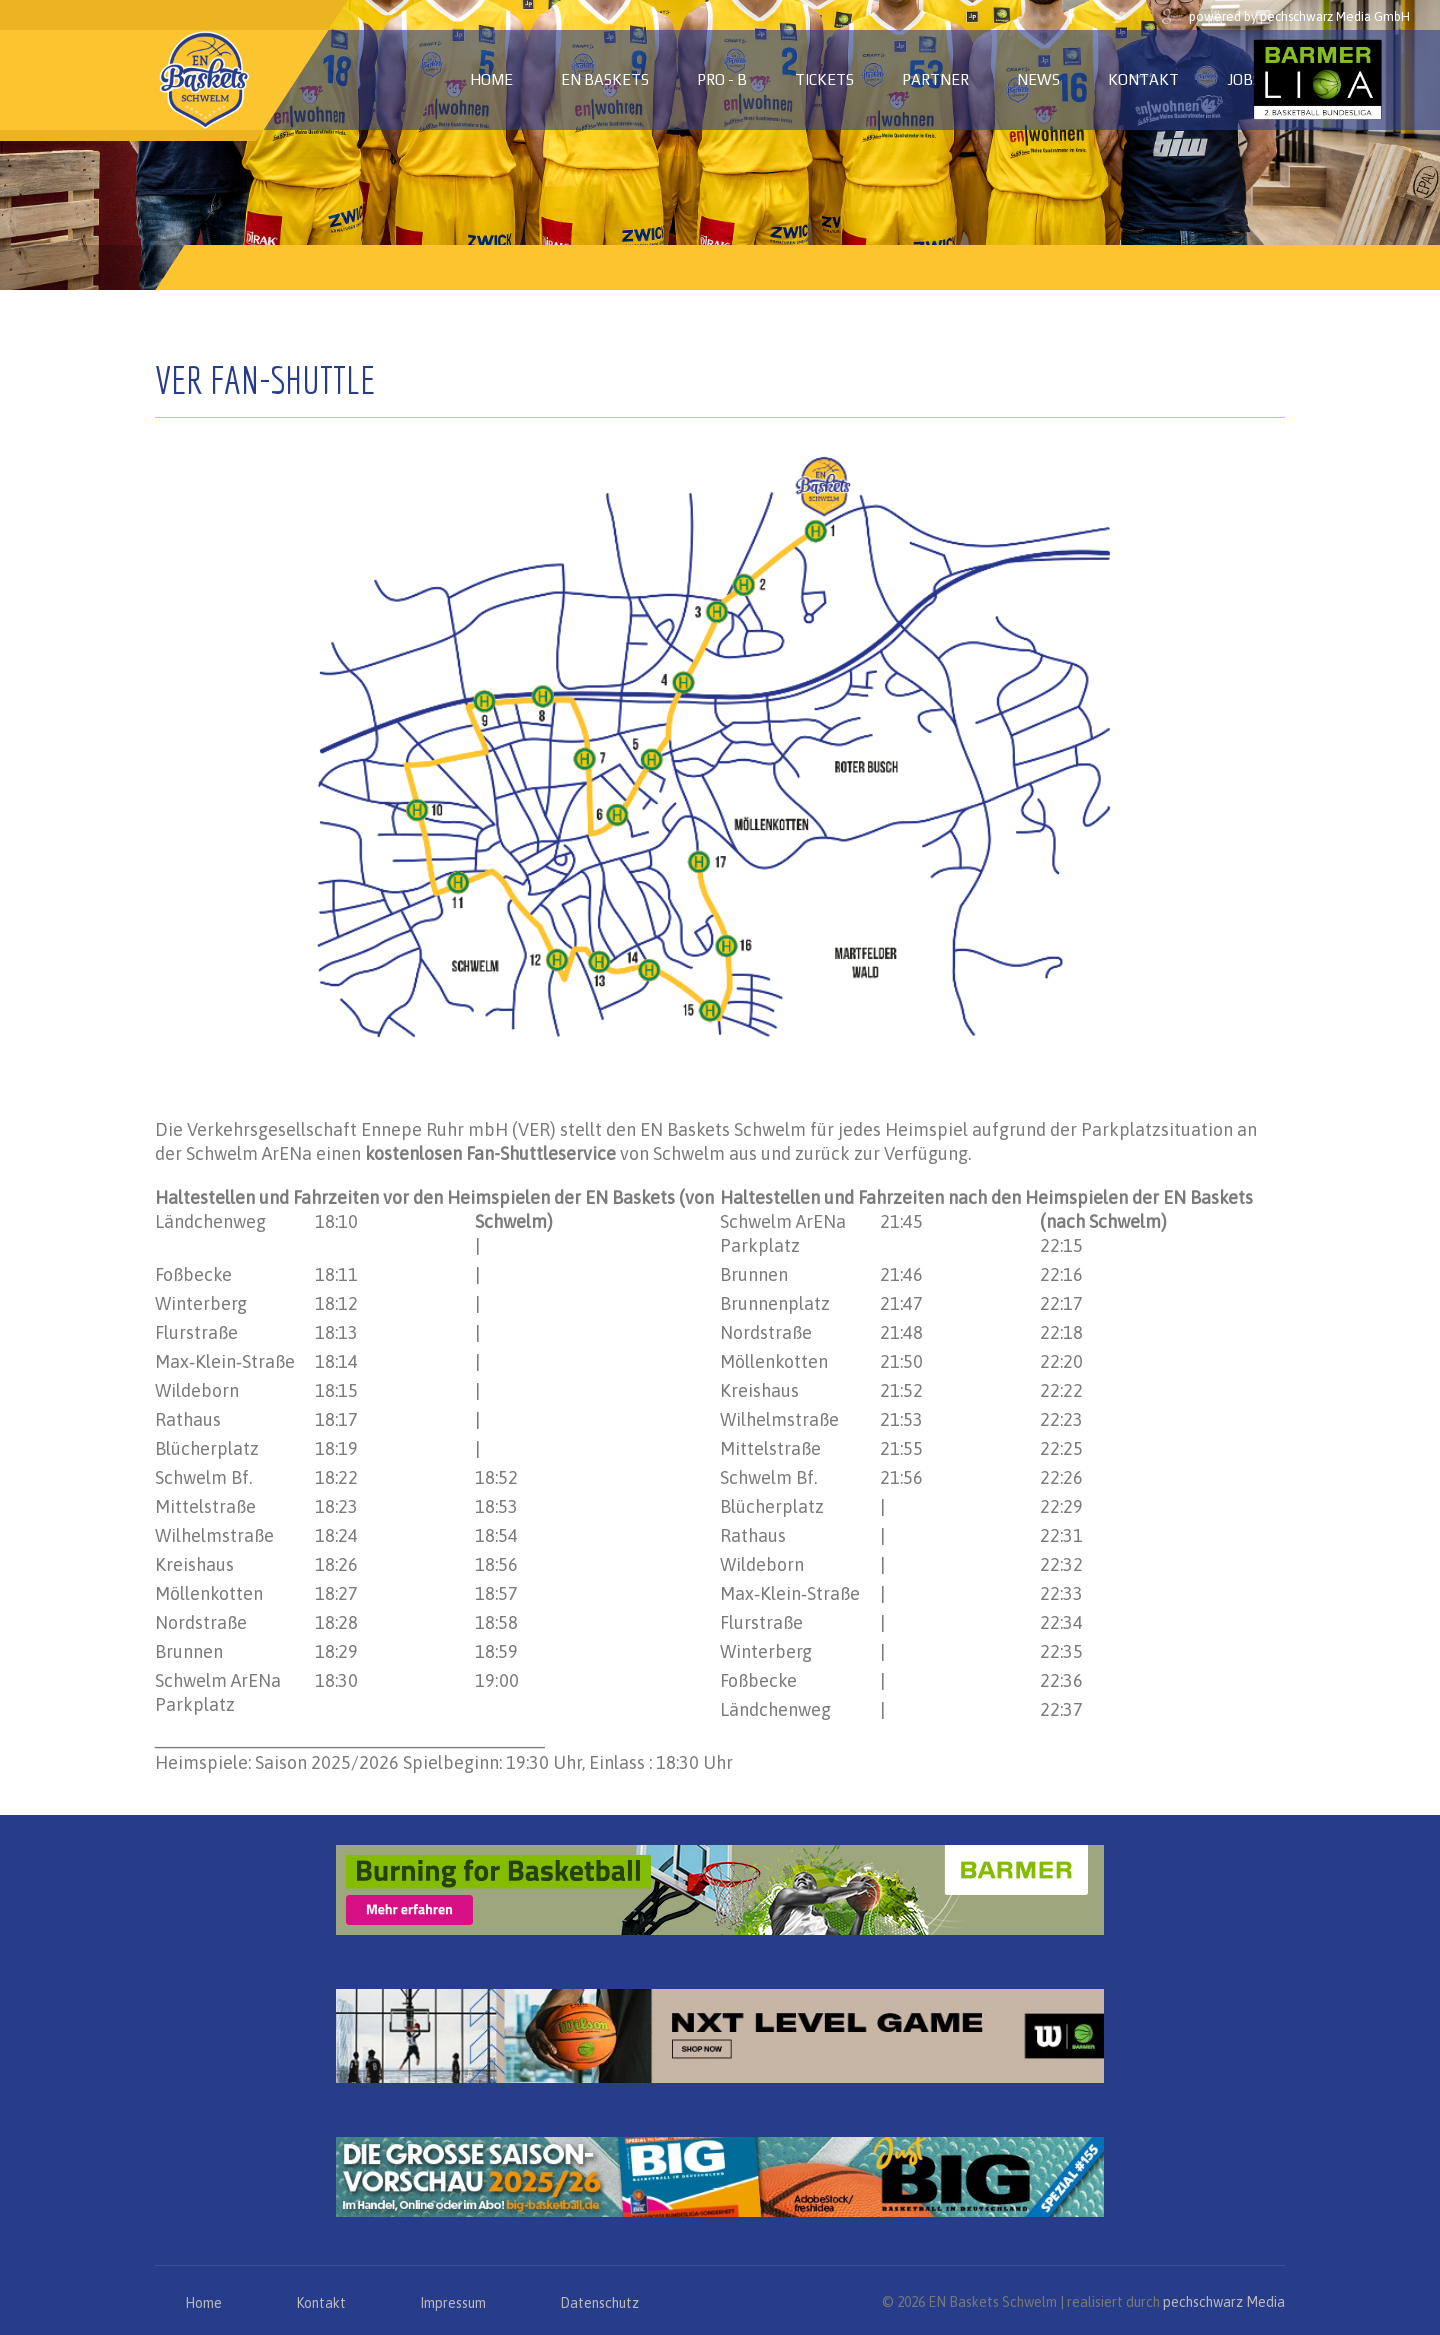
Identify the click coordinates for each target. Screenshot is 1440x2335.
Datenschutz (599, 2303)
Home (491, 79)
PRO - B (722, 79)
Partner (935, 79)
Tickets (824, 79)
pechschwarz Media (1224, 2302)
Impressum (453, 2303)
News (1038, 79)
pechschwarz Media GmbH (1335, 16)
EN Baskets (605, 79)
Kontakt (1143, 79)
